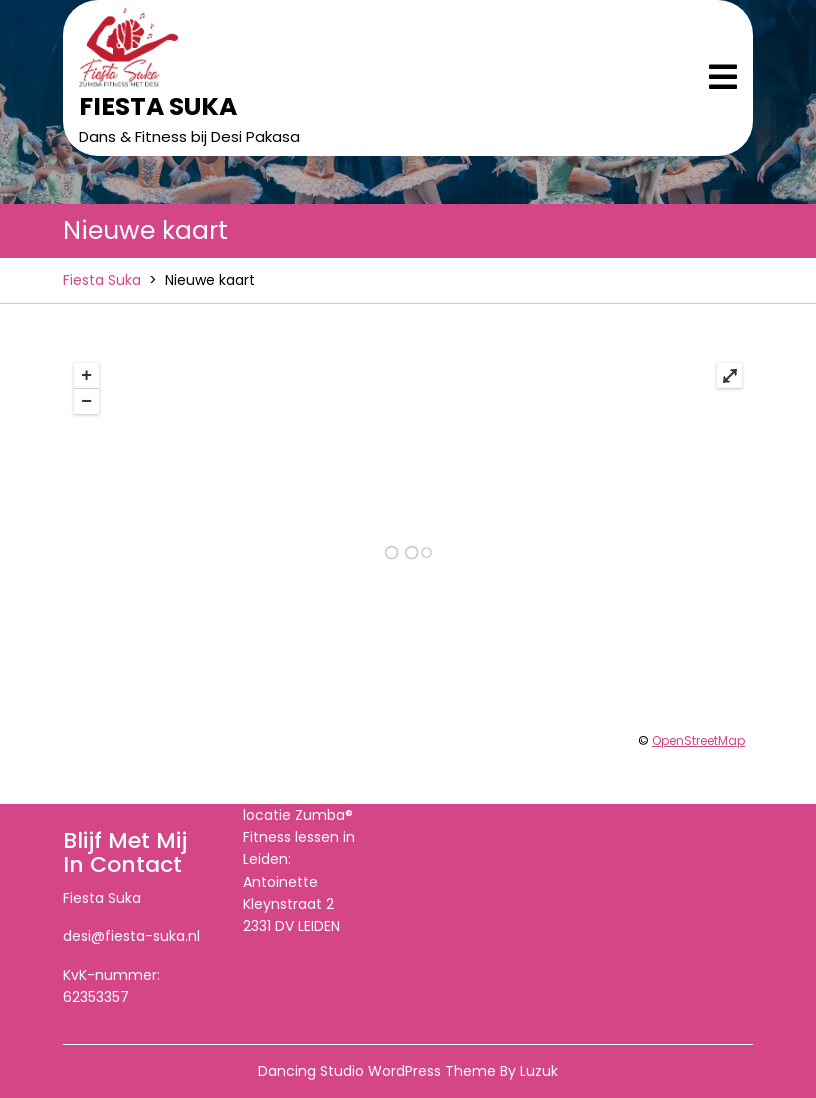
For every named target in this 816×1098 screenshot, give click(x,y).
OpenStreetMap (698, 740)
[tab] (723, 78)
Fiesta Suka (158, 106)
